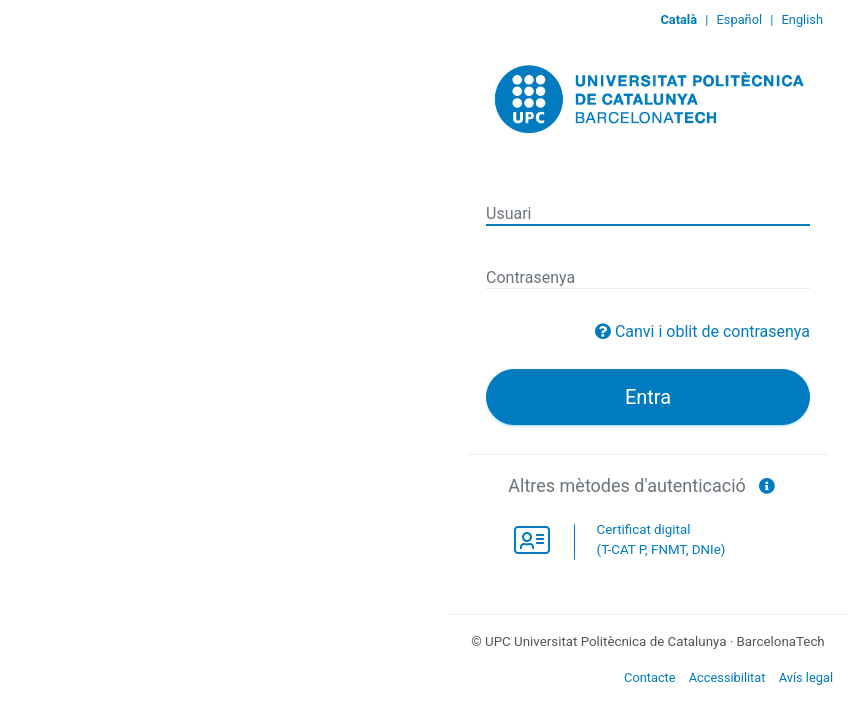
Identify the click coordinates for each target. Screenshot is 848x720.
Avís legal (806, 677)
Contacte (650, 677)
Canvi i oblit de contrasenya (712, 331)
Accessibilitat (727, 677)
